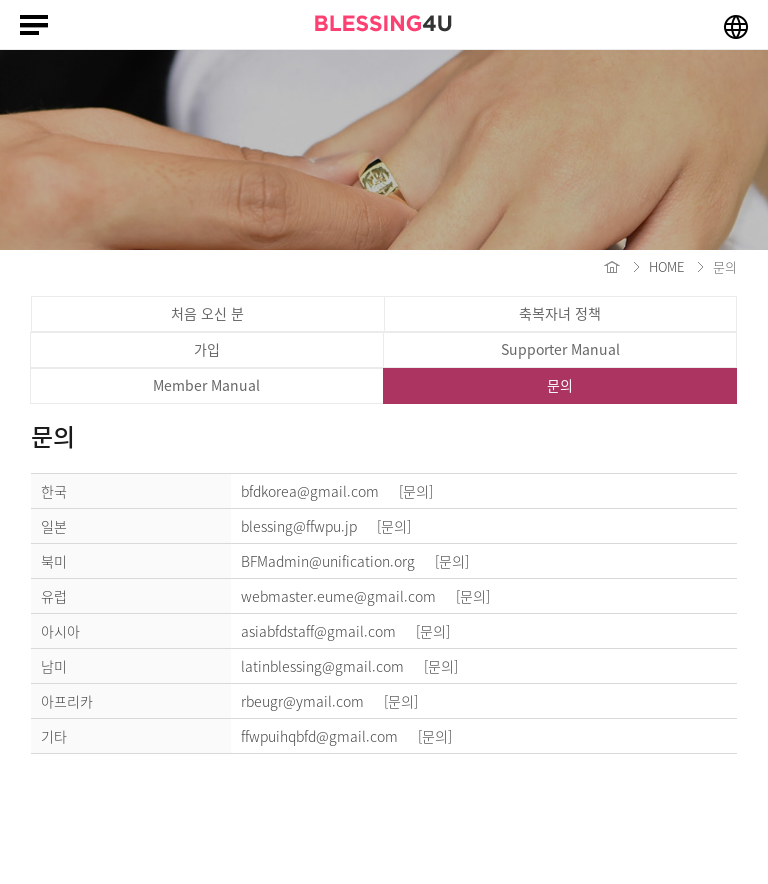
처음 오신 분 (207, 313)
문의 (560, 385)
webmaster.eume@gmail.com (373, 596)
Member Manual (206, 385)
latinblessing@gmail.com (357, 666)
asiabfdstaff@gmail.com (353, 631)
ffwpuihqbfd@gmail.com (354, 736)
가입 (207, 349)
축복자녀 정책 (560, 313)
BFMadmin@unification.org (363, 561)
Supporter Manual (560, 349)
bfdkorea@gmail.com (345, 491)
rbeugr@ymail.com (337, 701)
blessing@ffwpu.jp (334, 526)
